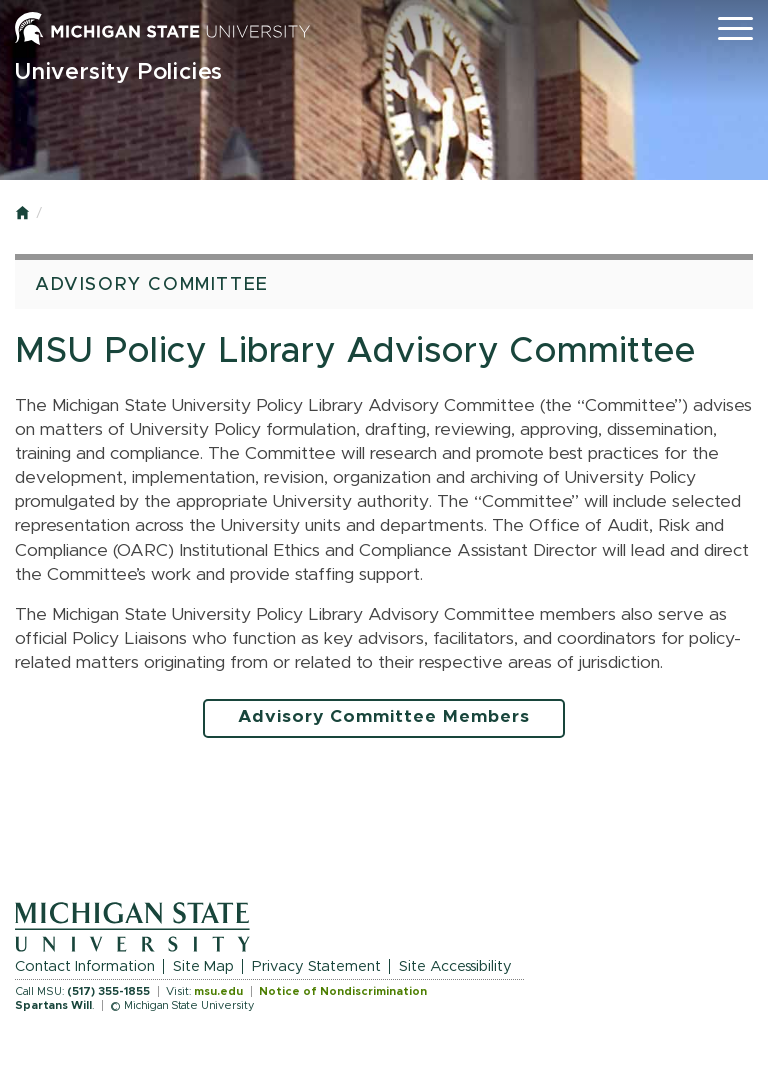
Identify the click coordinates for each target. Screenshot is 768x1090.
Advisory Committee (152, 285)
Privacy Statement (316, 966)
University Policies (119, 72)
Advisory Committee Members (384, 717)
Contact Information (85, 966)
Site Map (203, 966)
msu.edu (218, 991)
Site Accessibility (455, 966)
